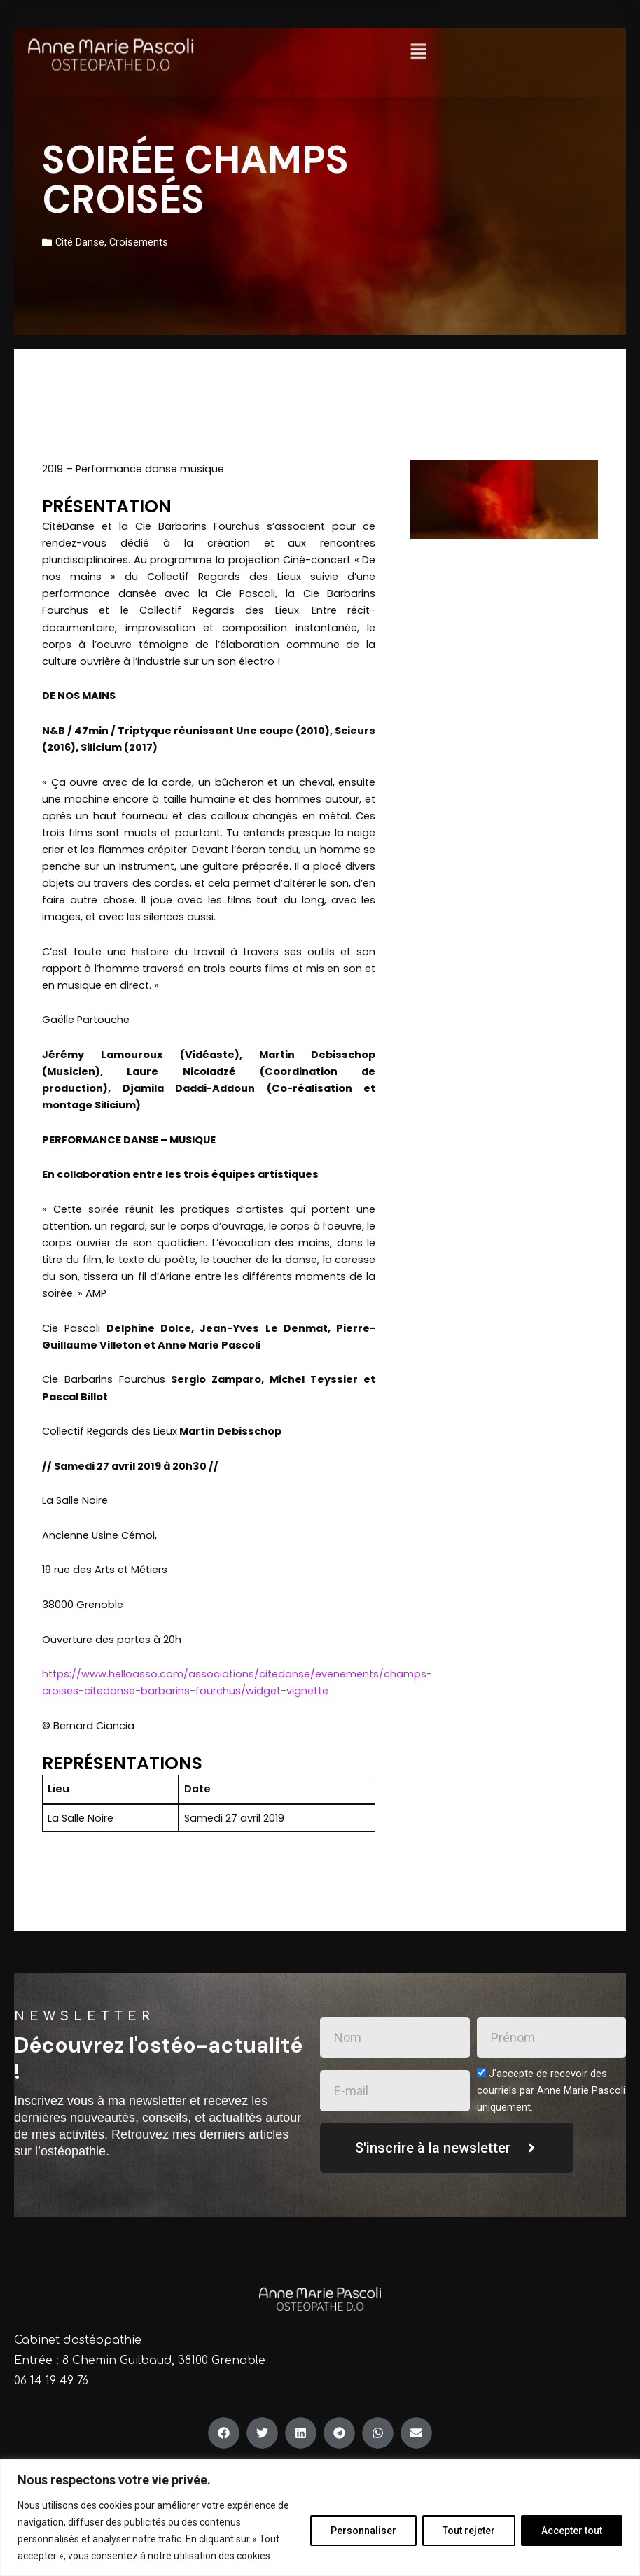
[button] (418, 33)
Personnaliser (363, 2530)
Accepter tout (571, 2530)
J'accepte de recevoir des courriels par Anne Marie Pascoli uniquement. (551, 2090)
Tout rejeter (469, 2530)
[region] (320, 2517)
